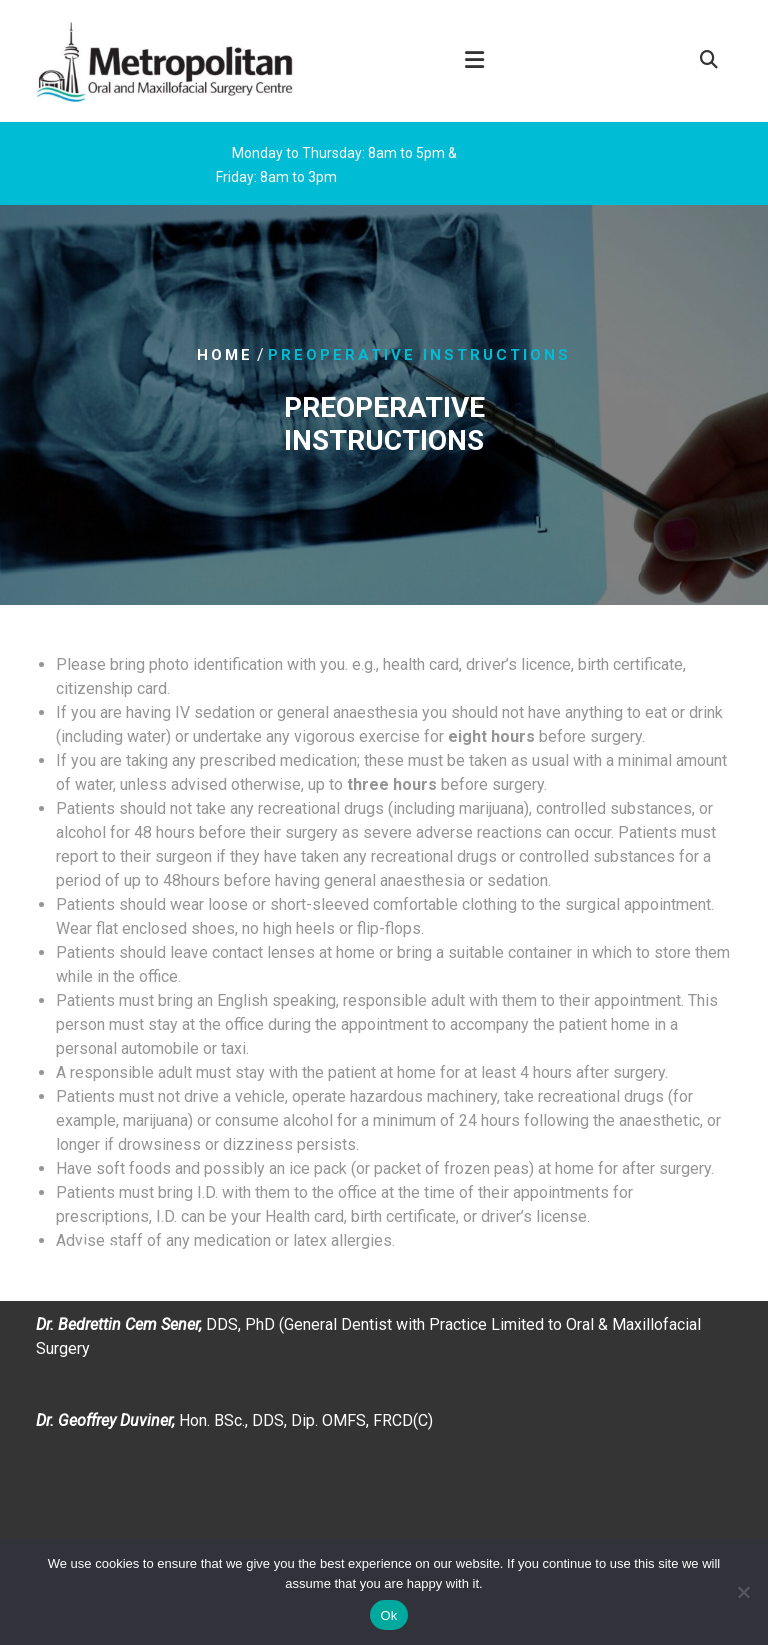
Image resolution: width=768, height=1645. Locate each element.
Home (225, 355)
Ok (388, 1615)
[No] (743, 1592)
